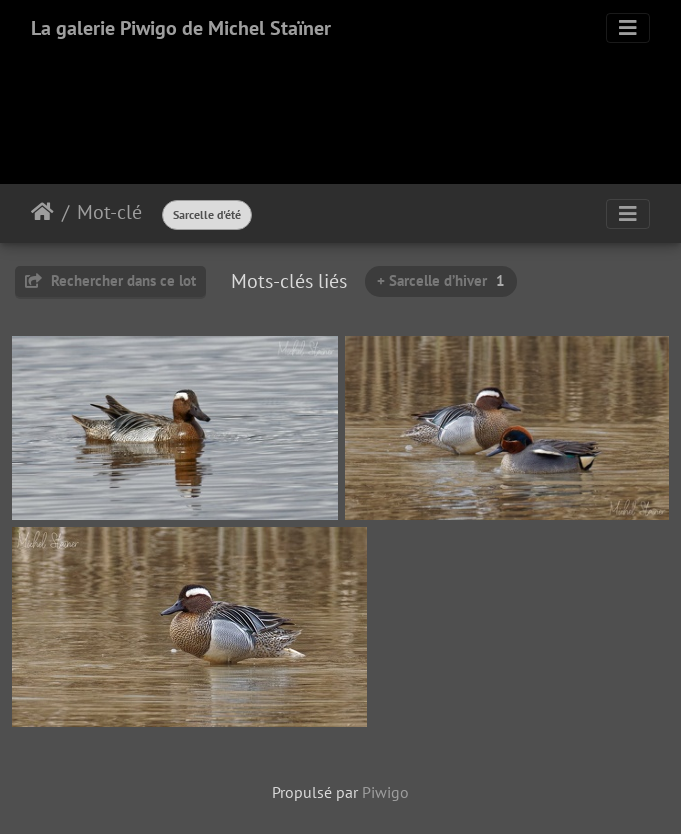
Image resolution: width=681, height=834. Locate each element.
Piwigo (385, 792)
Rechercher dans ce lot (110, 280)
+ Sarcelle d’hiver (441, 280)
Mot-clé (109, 212)
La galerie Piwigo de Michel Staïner (181, 28)
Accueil (42, 212)
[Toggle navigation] (628, 28)
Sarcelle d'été (207, 214)
